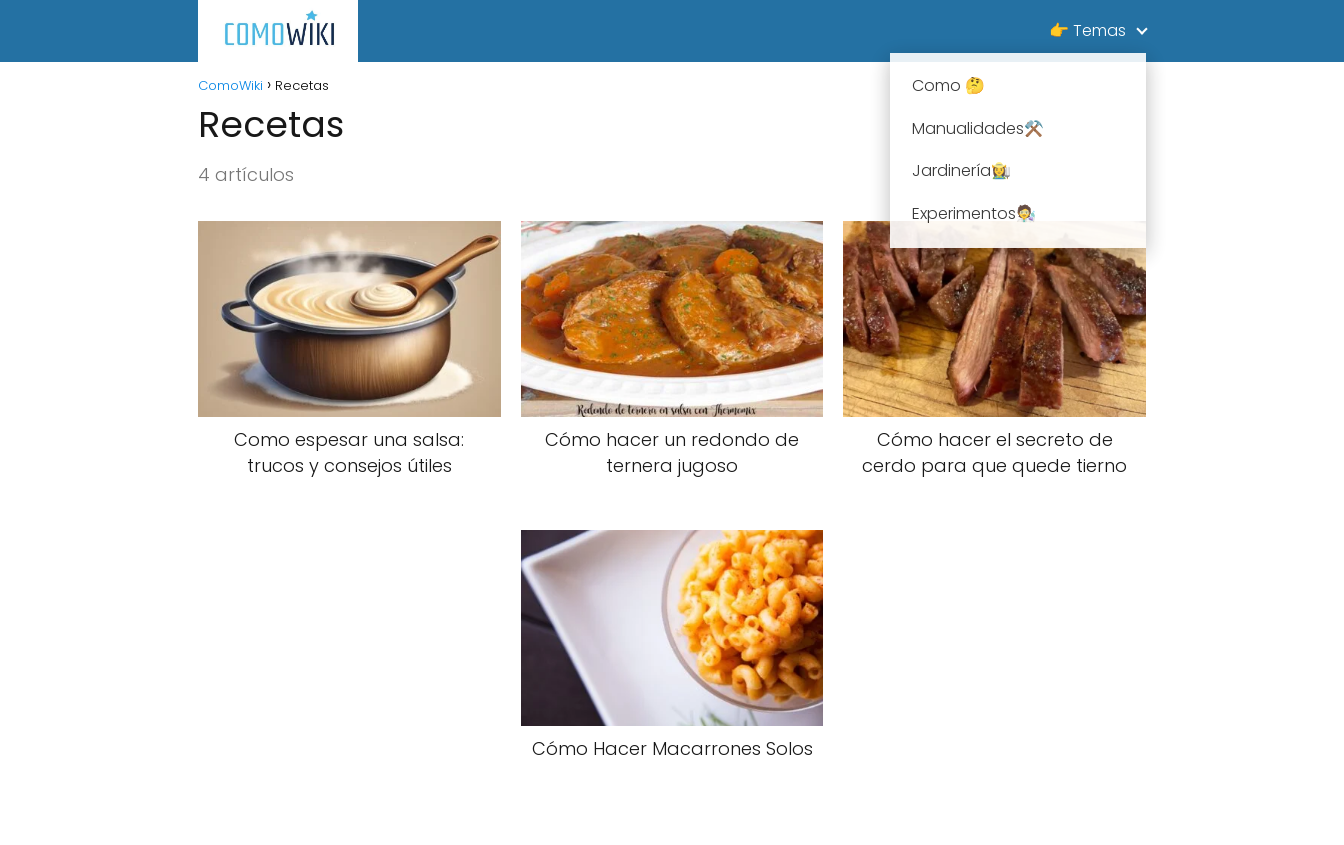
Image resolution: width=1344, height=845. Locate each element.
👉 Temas (1087, 30)
